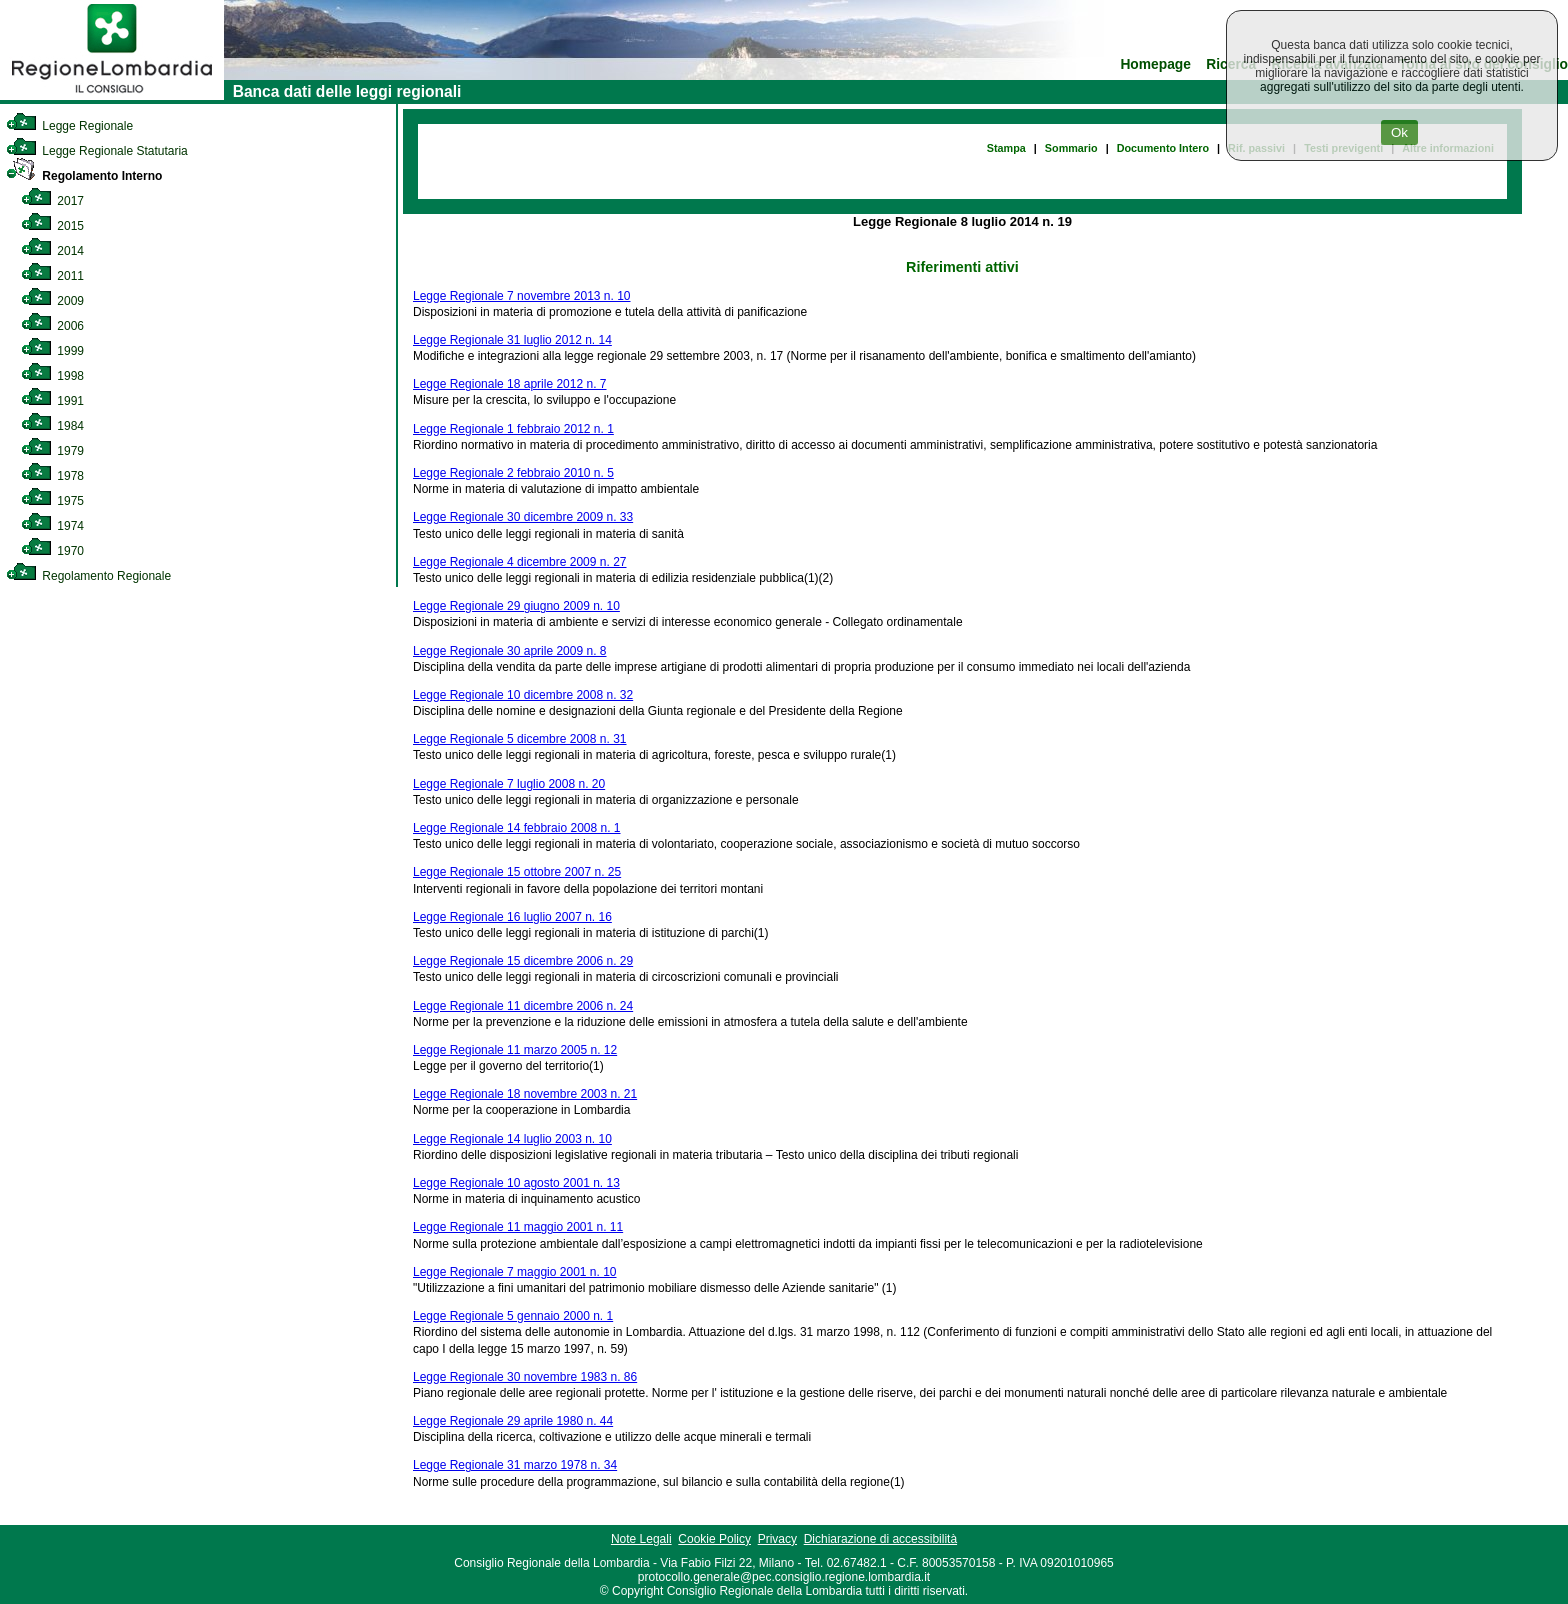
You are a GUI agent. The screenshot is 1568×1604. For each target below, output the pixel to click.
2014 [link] (52, 251)
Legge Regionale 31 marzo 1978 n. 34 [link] (515, 1465)
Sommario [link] (1071, 148)
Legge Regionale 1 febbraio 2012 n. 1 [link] (513, 429)
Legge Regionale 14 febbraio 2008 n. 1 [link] (517, 828)
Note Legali (641, 1539)
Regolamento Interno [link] (84, 176)
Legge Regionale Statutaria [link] (97, 151)
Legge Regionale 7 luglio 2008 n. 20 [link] (509, 784)
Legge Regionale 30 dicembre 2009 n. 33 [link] (523, 517)
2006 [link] (52, 326)
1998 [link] (52, 376)
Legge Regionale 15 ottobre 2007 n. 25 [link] (517, 872)
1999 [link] (52, 351)
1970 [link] (52, 551)
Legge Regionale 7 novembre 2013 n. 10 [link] (522, 296)
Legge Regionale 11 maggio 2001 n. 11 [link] (518, 1227)
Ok (1399, 132)
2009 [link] (52, 301)
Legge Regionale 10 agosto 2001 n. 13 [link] (516, 1183)
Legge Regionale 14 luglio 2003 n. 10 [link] (512, 1139)
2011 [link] (52, 276)
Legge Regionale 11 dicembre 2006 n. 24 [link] (523, 1006)
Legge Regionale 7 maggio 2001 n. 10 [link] (515, 1272)
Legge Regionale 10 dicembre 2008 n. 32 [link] (523, 695)
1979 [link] (52, 451)
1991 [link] (52, 401)
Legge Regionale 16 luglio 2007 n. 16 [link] (512, 917)
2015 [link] (52, 226)
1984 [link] (52, 426)
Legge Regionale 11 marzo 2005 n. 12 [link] (515, 1050)
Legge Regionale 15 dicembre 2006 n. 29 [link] (523, 961)
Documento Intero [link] (1163, 148)
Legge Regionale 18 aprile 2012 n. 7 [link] (510, 384)
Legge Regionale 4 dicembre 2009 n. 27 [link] (520, 562)
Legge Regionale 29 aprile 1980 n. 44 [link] (513, 1421)
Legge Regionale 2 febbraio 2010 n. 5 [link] (513, 473)
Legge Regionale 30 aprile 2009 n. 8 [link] (510, 651)
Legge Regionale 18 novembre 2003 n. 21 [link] (525, 1094)
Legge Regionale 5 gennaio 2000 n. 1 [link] (513, 1316)
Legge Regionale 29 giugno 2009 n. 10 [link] (516, 606)
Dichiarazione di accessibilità (880, 1539)
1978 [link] (52, 476)
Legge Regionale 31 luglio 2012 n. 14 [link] (512, 340)
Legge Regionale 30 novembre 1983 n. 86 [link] (525, 1377)
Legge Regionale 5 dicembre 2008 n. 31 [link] (520, 739)
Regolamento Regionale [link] (88, 576)
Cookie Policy (714, 1539)
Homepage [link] (1155, 64)
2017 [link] (52, 201)
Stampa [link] (1006, 148)
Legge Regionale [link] (69, 126)
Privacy (777, 1539)
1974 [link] (52, 526)
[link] (112, 96)
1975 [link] (52, 501)
